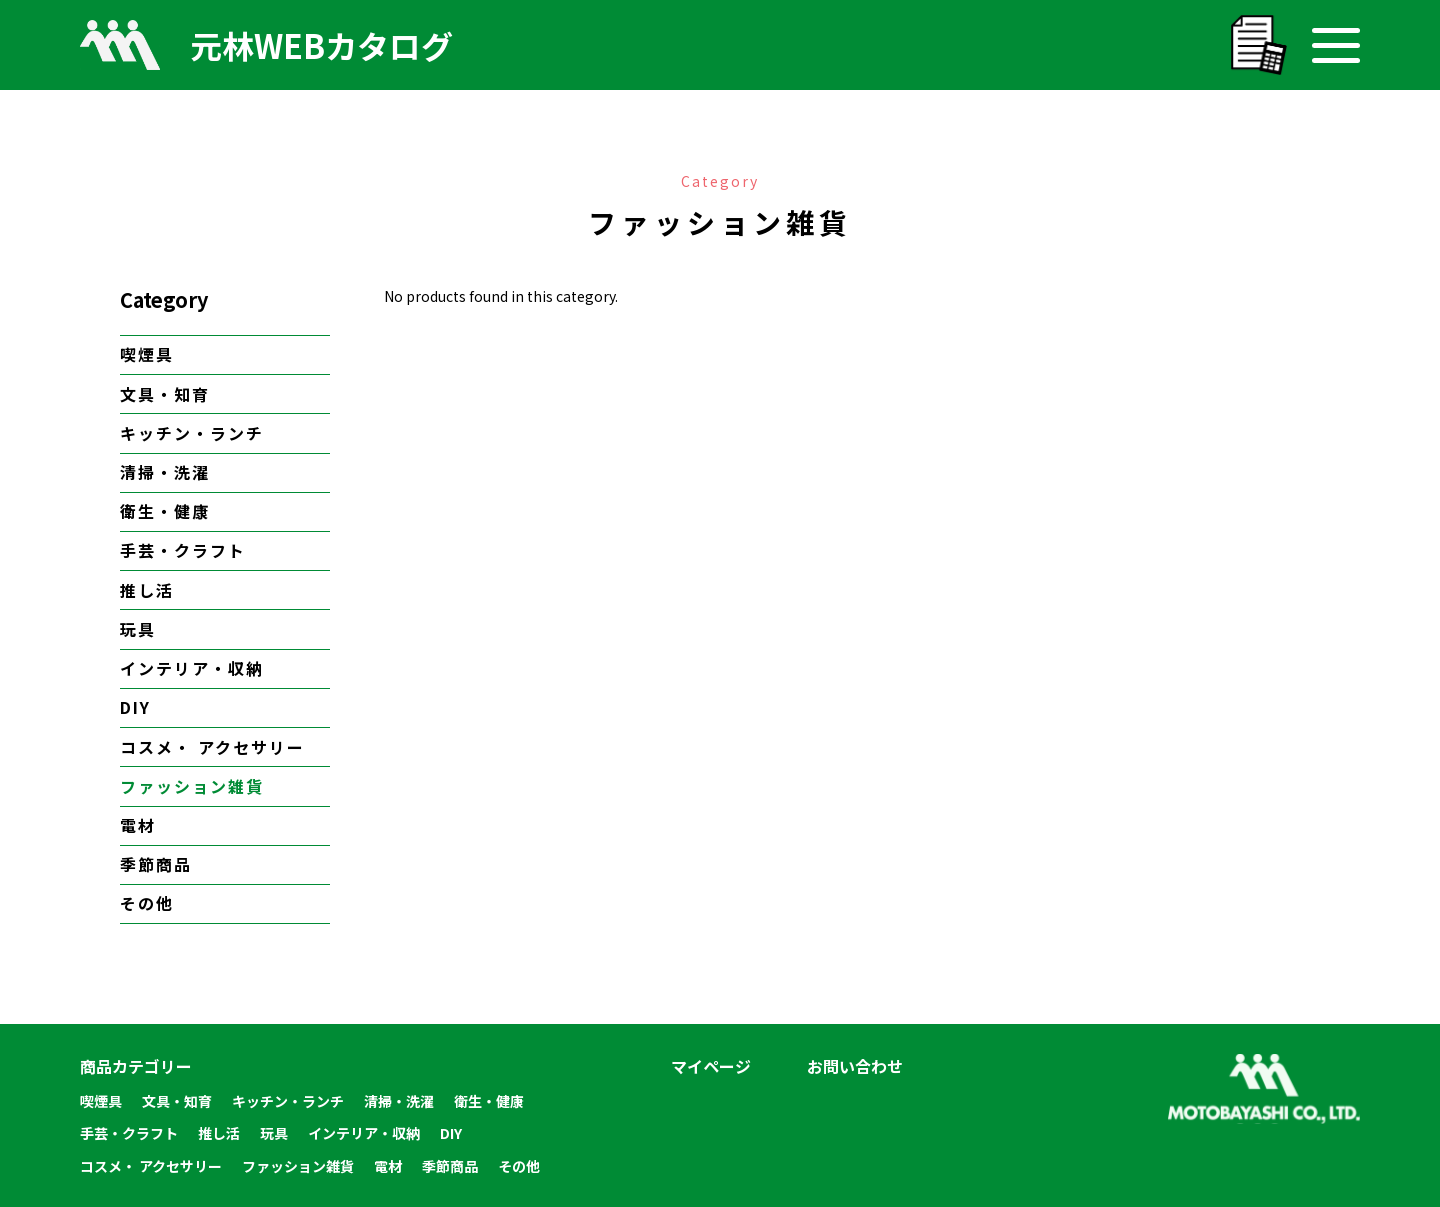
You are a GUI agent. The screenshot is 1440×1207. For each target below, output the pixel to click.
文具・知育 (165, 394)
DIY (135, 707)
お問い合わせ (855, 1066)
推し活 (147, 590)
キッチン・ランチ (192, 433)
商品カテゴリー (136, 1066)
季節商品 (156, 864)
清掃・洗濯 (165, 472)
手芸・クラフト (183, 550)
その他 (147, 903)
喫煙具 (147, 354)
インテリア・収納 (192, 668)
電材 (138, 825)
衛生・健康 (165, 511)
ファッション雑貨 (192, 786)
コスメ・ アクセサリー (212, 747)
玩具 (138, 629)
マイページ (711, 1066)
